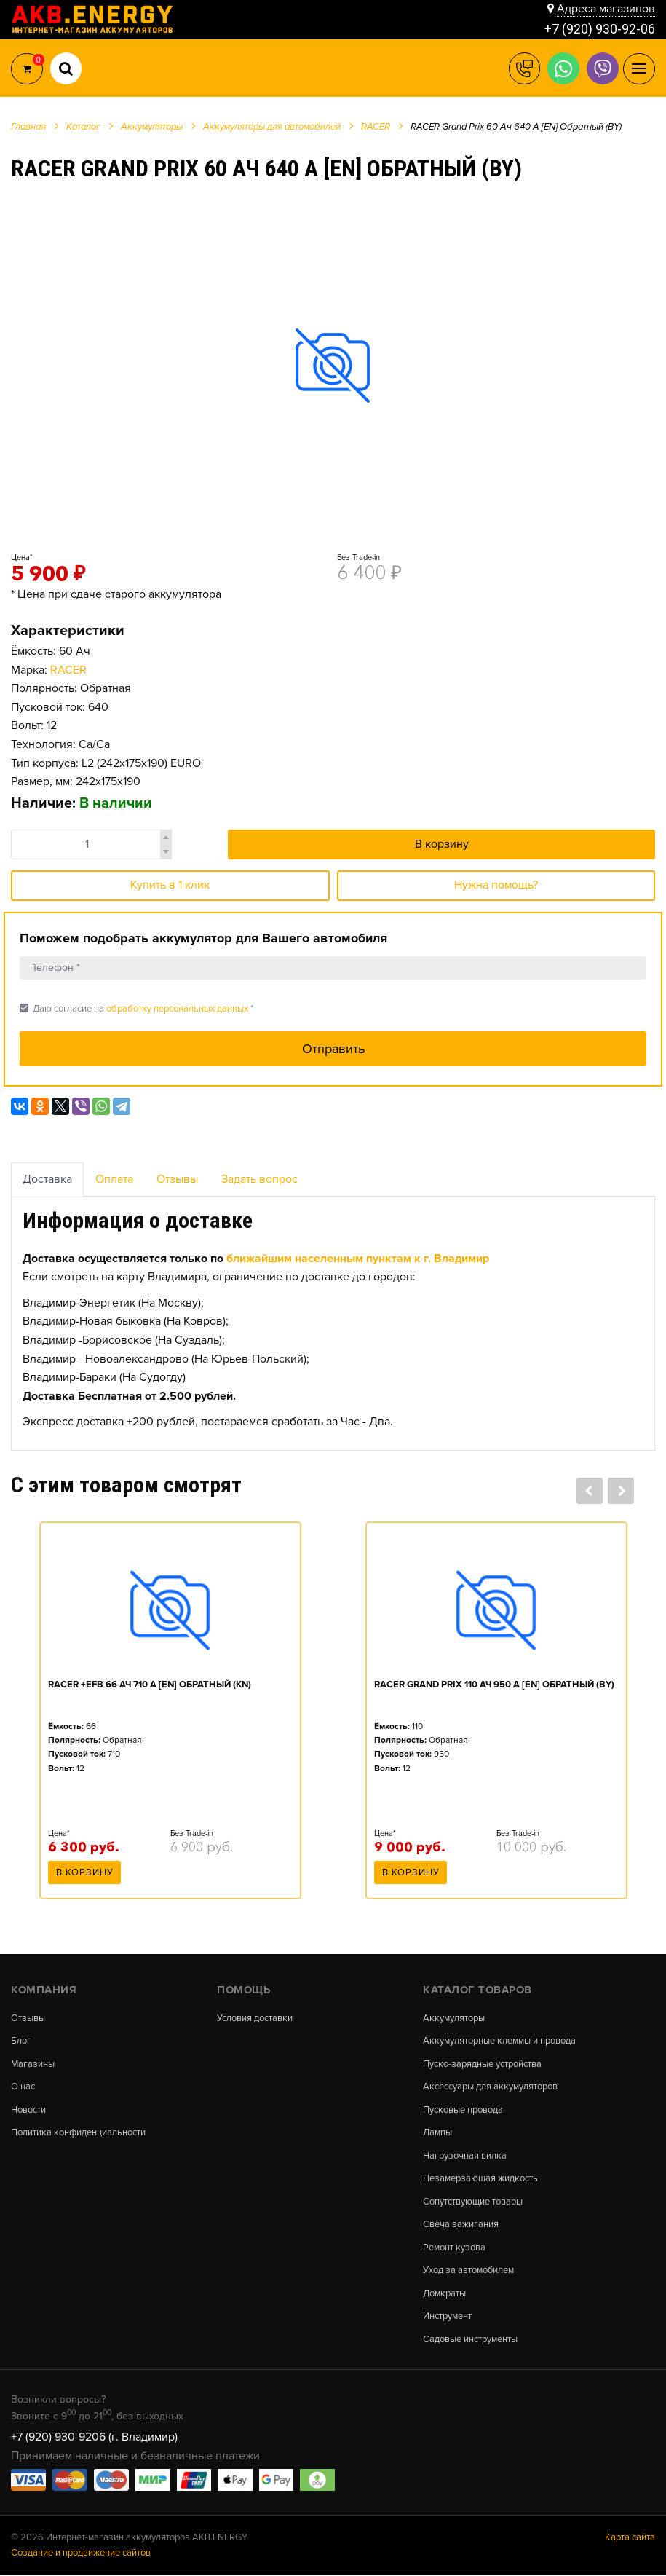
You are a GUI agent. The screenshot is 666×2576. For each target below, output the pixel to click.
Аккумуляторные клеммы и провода (499, 2041)
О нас (23, 2087)
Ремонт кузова (454, 2248)
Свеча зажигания (461, 2225)
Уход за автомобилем (469, 2271)
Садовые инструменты (470, 2340)
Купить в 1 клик (170, 885)
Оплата (114, 1179)
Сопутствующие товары (473, 2202)
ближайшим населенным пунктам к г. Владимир (357, 1258)
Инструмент (447, 2317)
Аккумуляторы (454, 2018)
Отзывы (177, 1179)
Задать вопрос (259, 1179)
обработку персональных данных (177, 1009)
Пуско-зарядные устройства (482, 2064)
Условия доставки (255, 2018)
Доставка (47, 1179)
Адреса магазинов (606, 8)
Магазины (33, 2064)
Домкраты (444, 2294)
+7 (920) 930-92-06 (599, 28)
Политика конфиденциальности (78, 2133)
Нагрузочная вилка (465, 2156)
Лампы (437, 2133)
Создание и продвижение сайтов (81, 2553)
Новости (28, 2110)
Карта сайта (630, 2538)
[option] (333, 365)
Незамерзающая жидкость (480, 2179)
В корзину (442, 844)
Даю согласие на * (136, 1008)
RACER (68, 670)
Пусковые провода (463, 2110)
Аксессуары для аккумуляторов (490, 2087)
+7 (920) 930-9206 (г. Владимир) (94, 2438)
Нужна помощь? (496, 885)
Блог (21, 2041)
